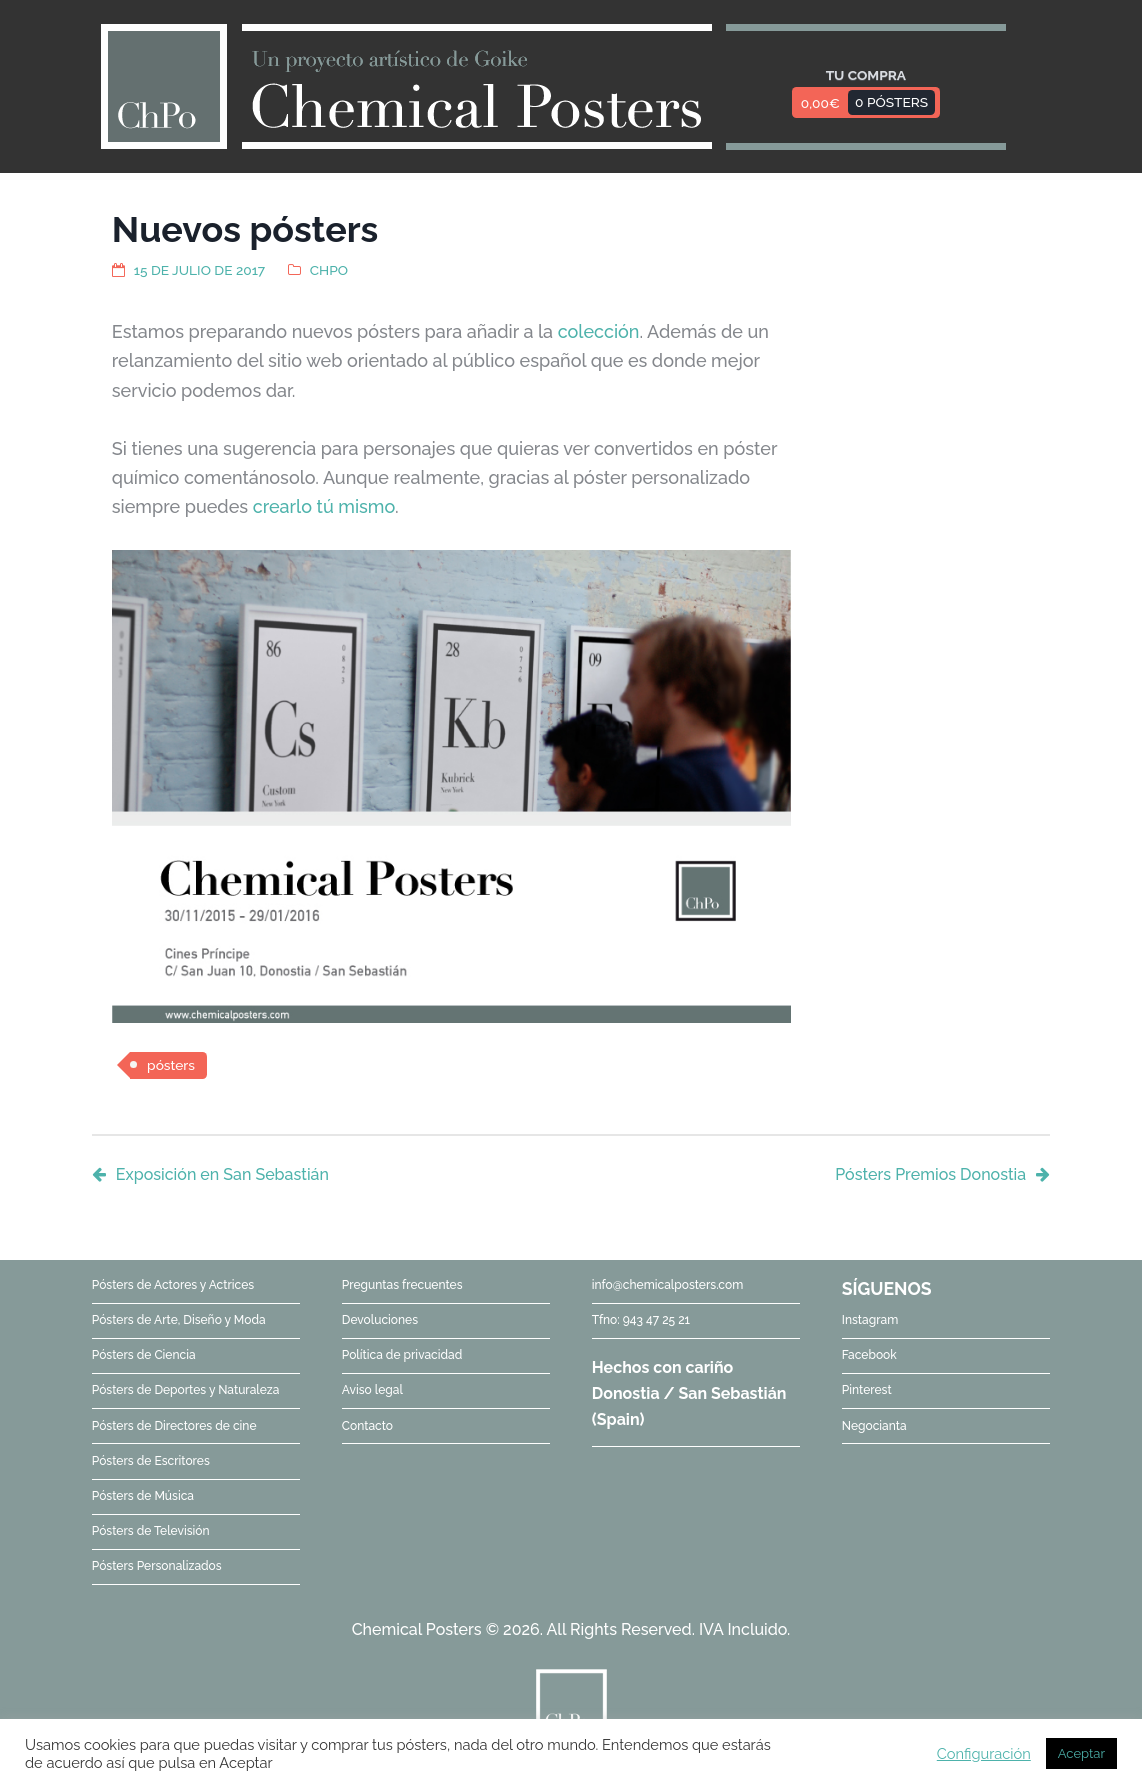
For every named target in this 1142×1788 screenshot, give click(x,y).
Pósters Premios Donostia (930, 1174)
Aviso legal (372, 1390)
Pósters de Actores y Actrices (173, 1285)
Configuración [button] (984, 1753)
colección (599, 331)
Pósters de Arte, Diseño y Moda (179, 1320)
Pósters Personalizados (157, 1566)
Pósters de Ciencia (144, 1355)
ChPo (329, 270)
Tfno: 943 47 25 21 (641, 1320)
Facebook (869, 1355)
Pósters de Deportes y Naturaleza (186, 1390)
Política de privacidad (402, 1355)
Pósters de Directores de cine (174, 1426)
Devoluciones (380, 1320)
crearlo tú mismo (324, 506)
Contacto (367, 1426)
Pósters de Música (143, 1496)
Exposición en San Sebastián (222, 1174)
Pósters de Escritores (151, 1461)
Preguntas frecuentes (402, 1285)
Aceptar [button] (1081, 1753)
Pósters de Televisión (151, 1531)
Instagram (870, 1320)
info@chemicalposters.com (667, 1285)
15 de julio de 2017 (199, 270)
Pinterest (867, 1390)
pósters (171, 1065)
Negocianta (874, 1426)
